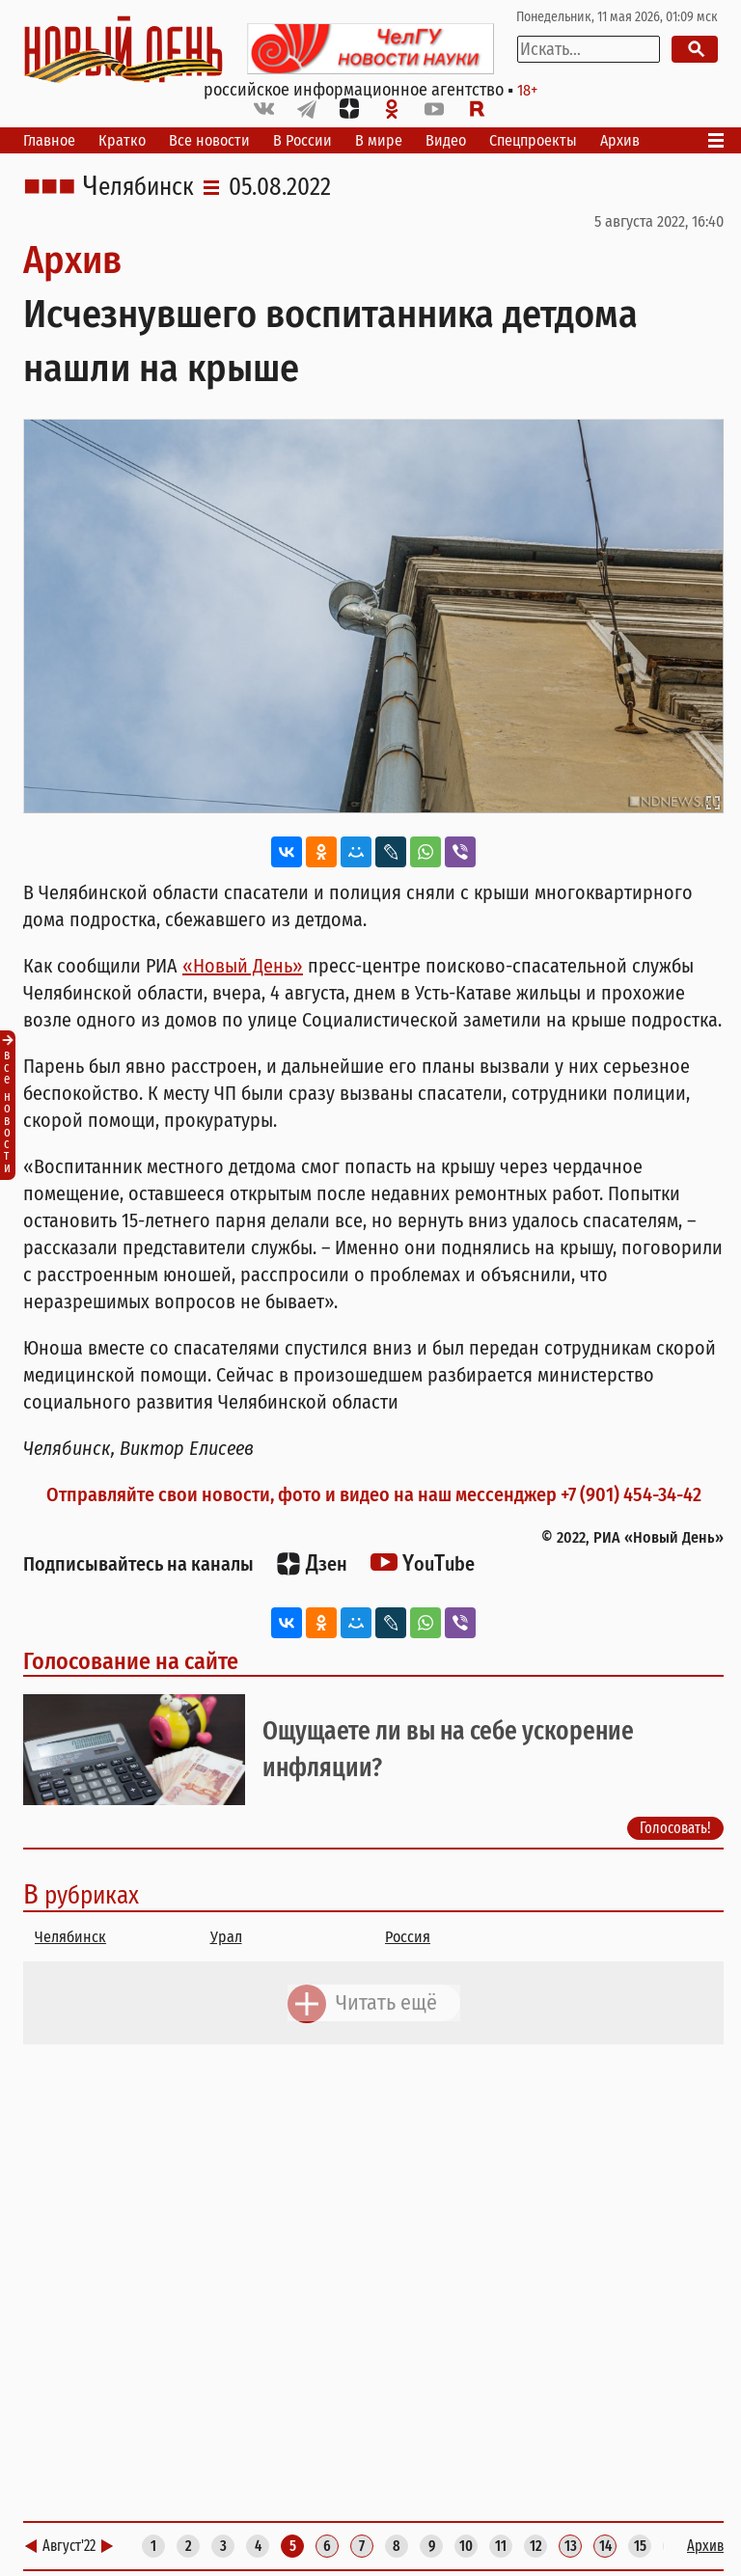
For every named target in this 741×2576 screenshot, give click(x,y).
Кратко (122, 140)
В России (302, 140)
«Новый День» (242, 965)
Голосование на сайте (130, 1661)
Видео (445, 140)
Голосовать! (675, 1828)
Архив (620, 140)
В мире (378, 140)
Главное (49, 140)
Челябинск (138, 187)
